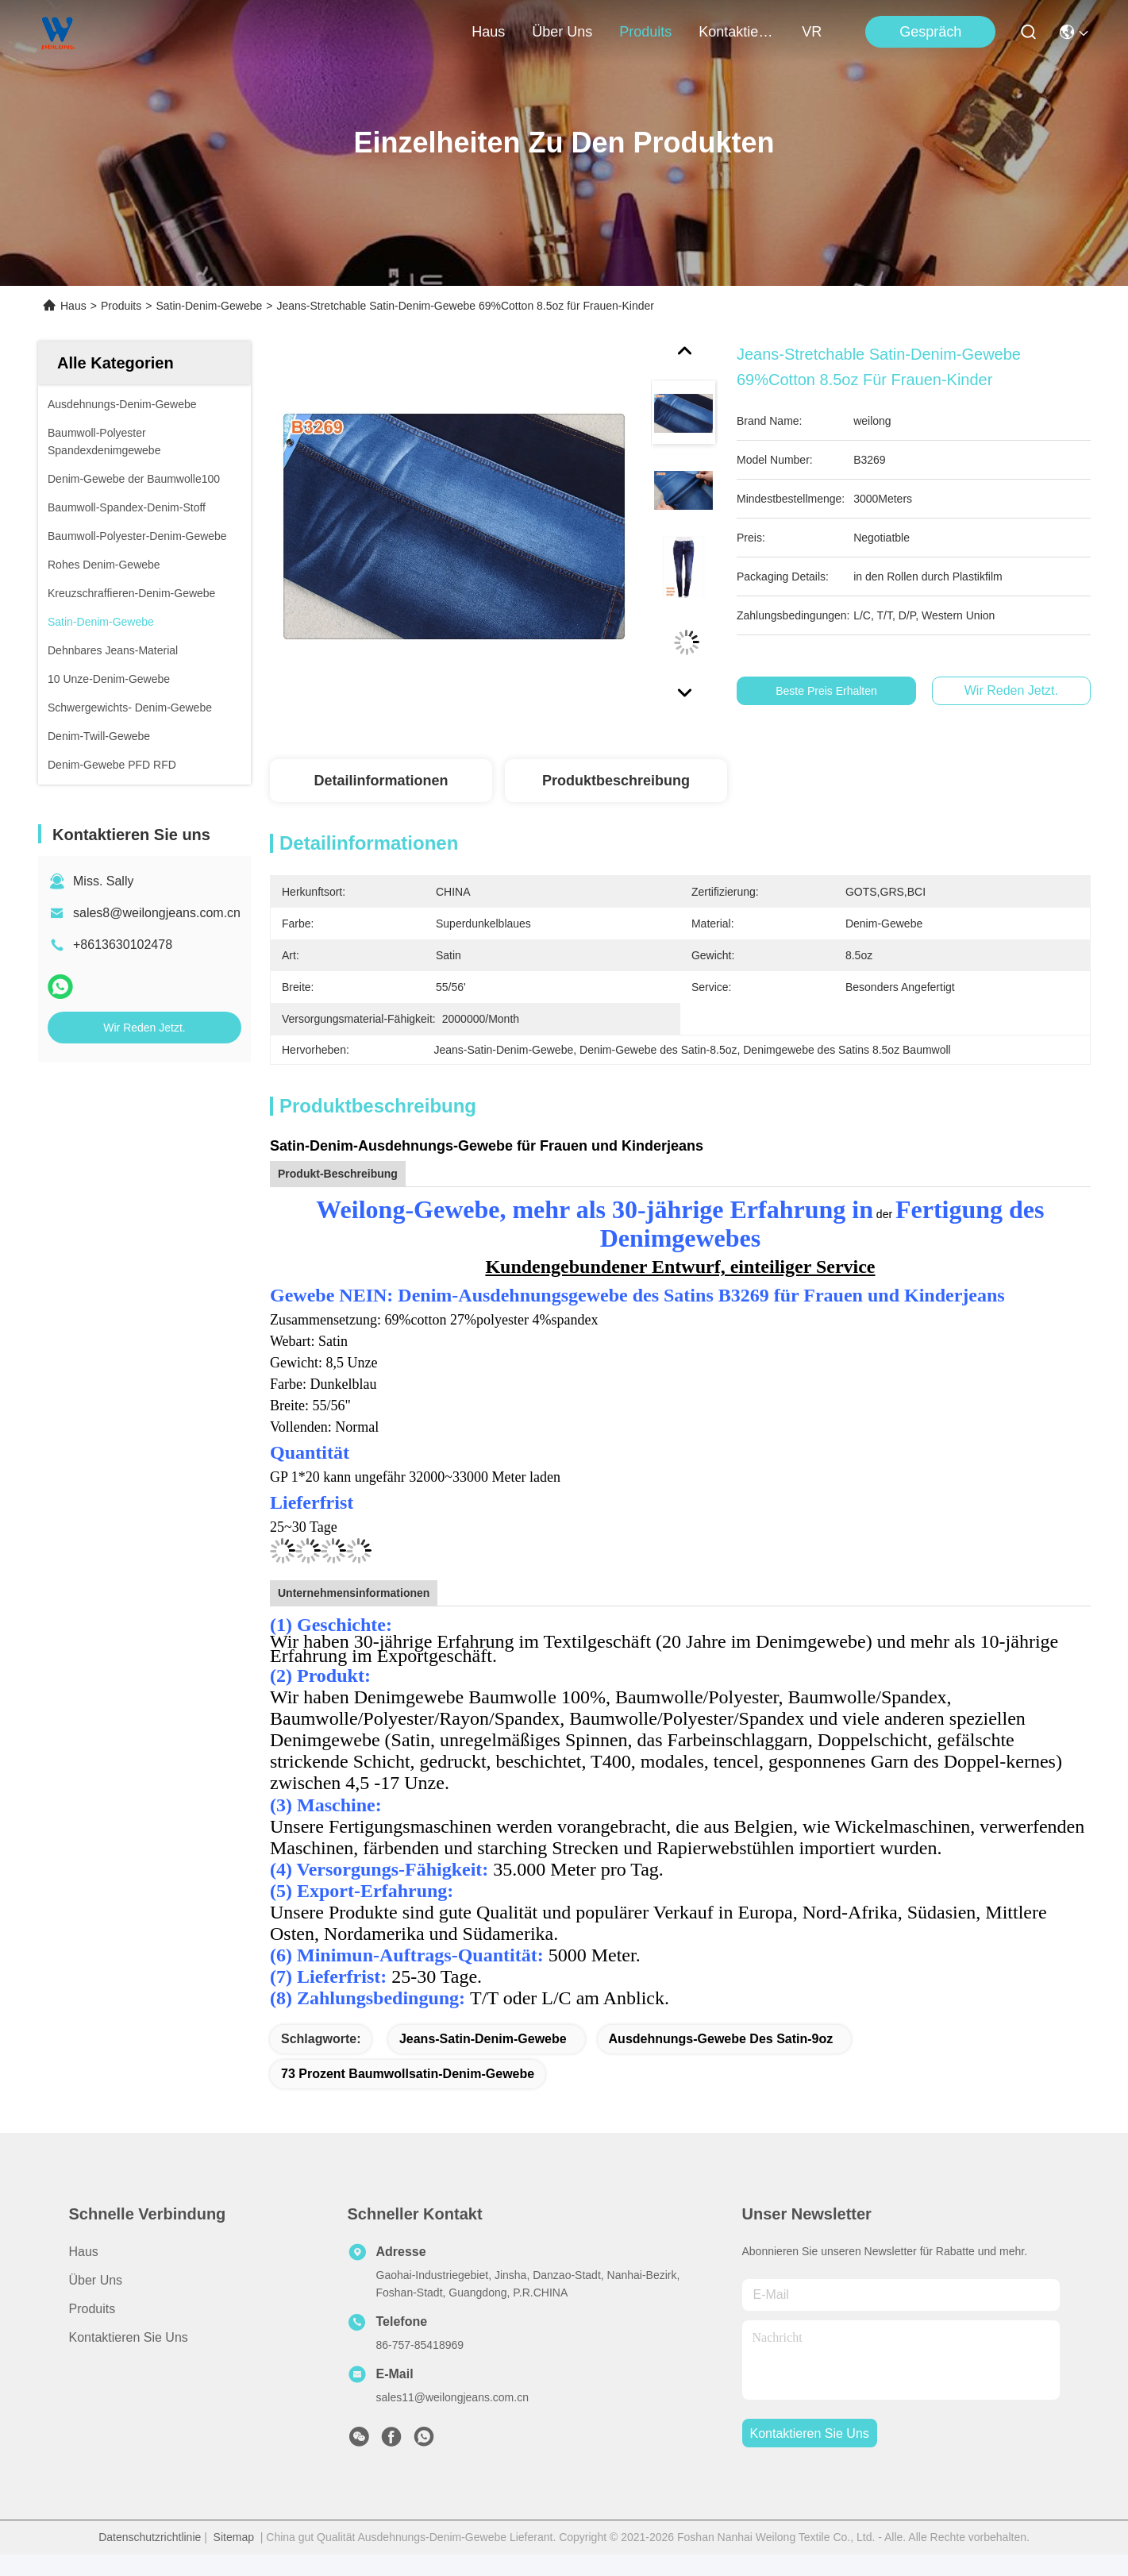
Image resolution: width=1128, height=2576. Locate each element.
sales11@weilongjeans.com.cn (452, 2397)
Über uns (562, 32)
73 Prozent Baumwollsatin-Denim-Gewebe (407, 2073)
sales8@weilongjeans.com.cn (157, 913)
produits (645, 32)
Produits (121, 305)
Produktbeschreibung (616, 781)
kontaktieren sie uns (737, 32)
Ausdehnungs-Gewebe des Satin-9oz (721, 2039)
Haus (488, 32)
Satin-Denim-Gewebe (209, 305)
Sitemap (234, 2537)
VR (812, 32)
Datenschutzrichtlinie (149, 2537)
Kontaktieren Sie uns (128, 2337)
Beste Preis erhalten (836, 690)
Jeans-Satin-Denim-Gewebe (483, 2039)
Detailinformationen (381, 781)
